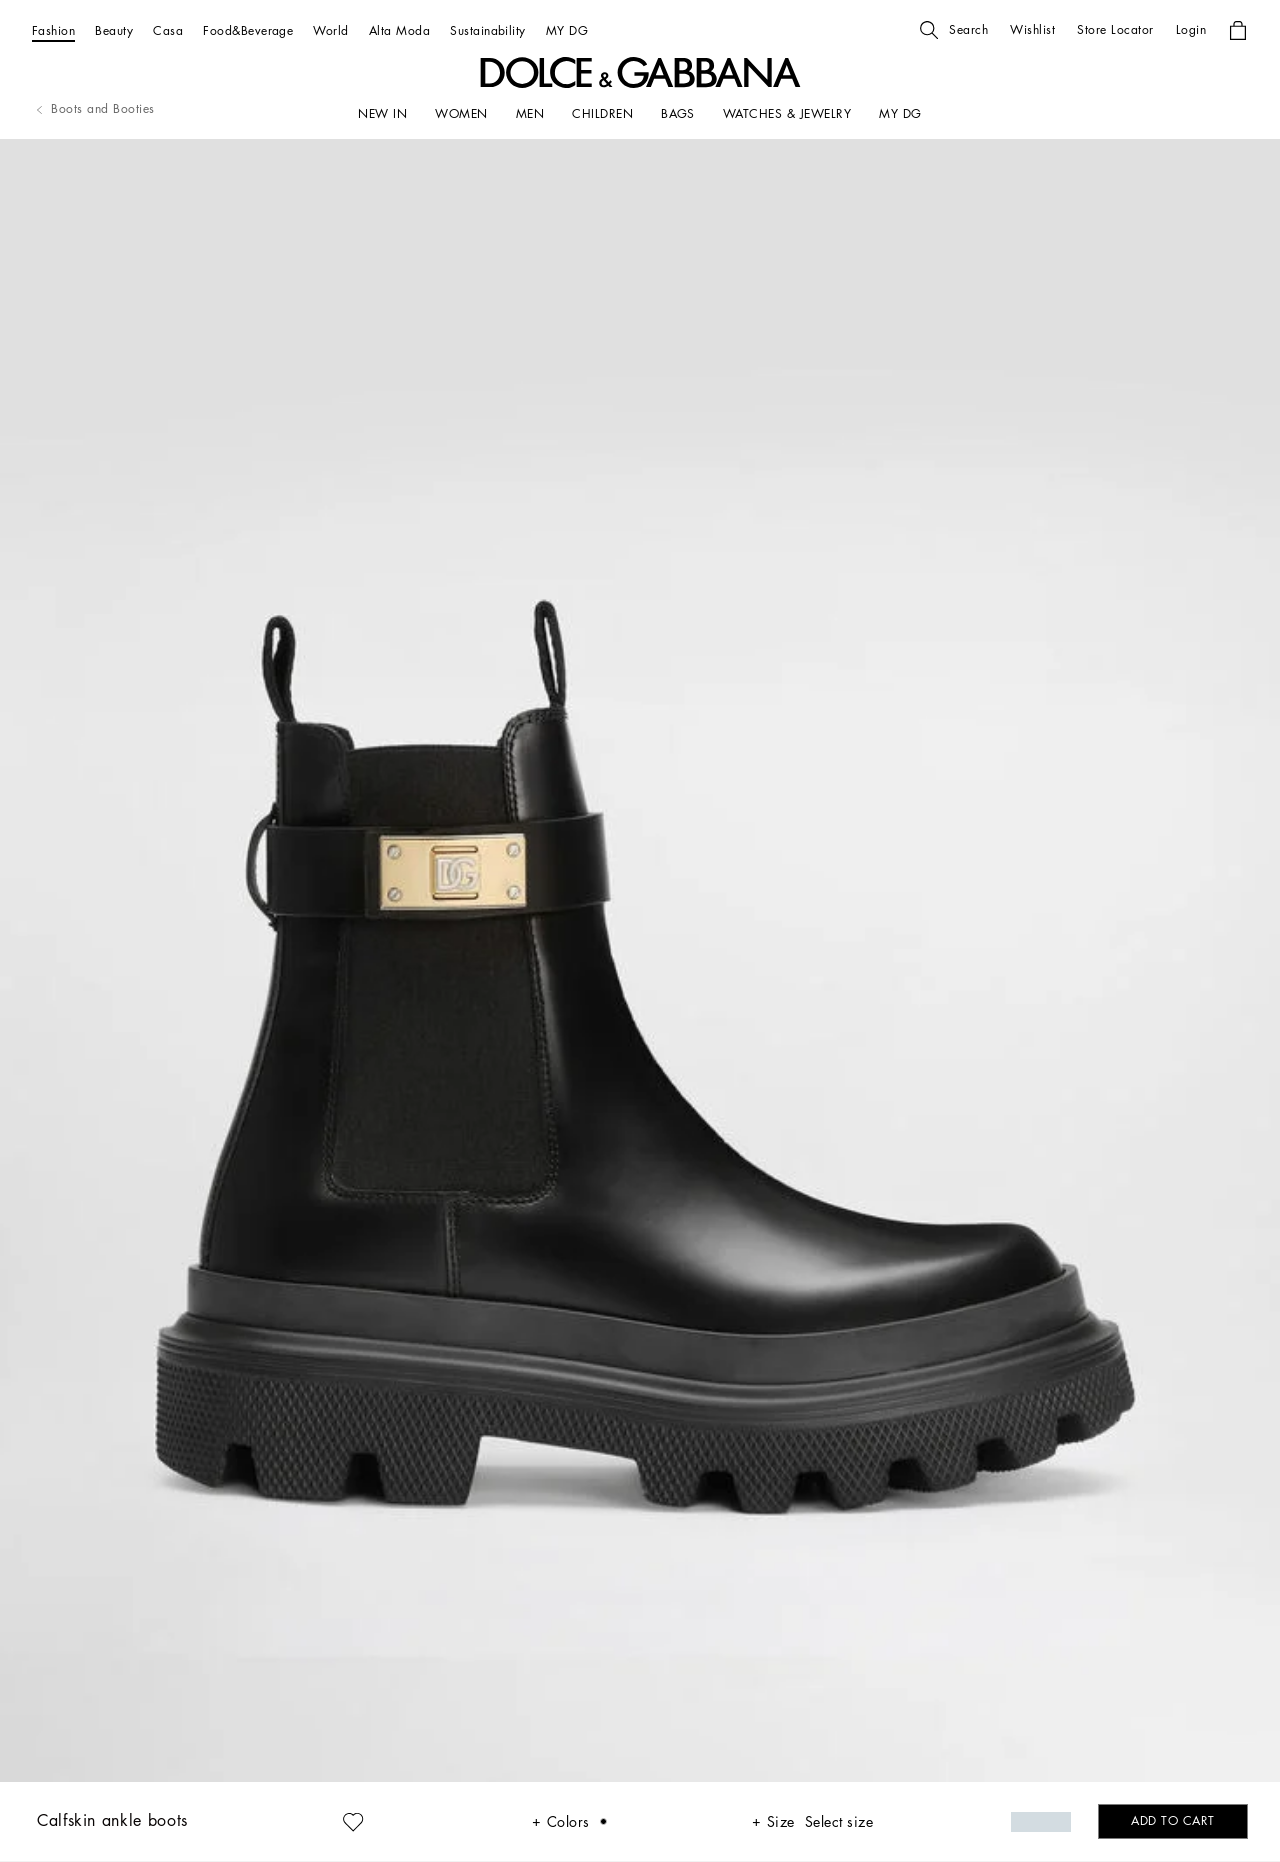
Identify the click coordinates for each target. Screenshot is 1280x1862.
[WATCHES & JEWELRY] (787, 114)
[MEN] (530, 114)
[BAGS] (678, 114)
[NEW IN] (382, 114)
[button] (954, 30)
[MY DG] (567, 30)
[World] (330, 30)
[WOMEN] (461, 114)
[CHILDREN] (602, 114)
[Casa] (168, 30)
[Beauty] (114, 30)
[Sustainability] (488, 30)
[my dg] (900, 114)
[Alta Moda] (399, 30)
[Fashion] (53, 30)
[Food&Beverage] (248, 30)
